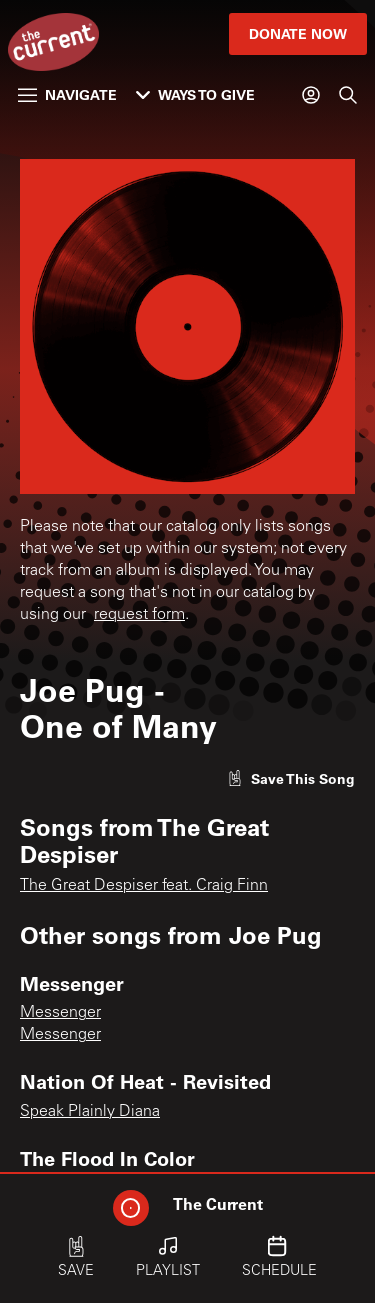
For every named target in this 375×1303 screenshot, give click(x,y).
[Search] (348, 95)
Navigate (67, 94)
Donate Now (298, 33)
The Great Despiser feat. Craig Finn (144, 886)
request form (139, 615)
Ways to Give (195, 94)
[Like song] (291, 778)
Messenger (60, 1013)
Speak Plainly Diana (90, 1112)
